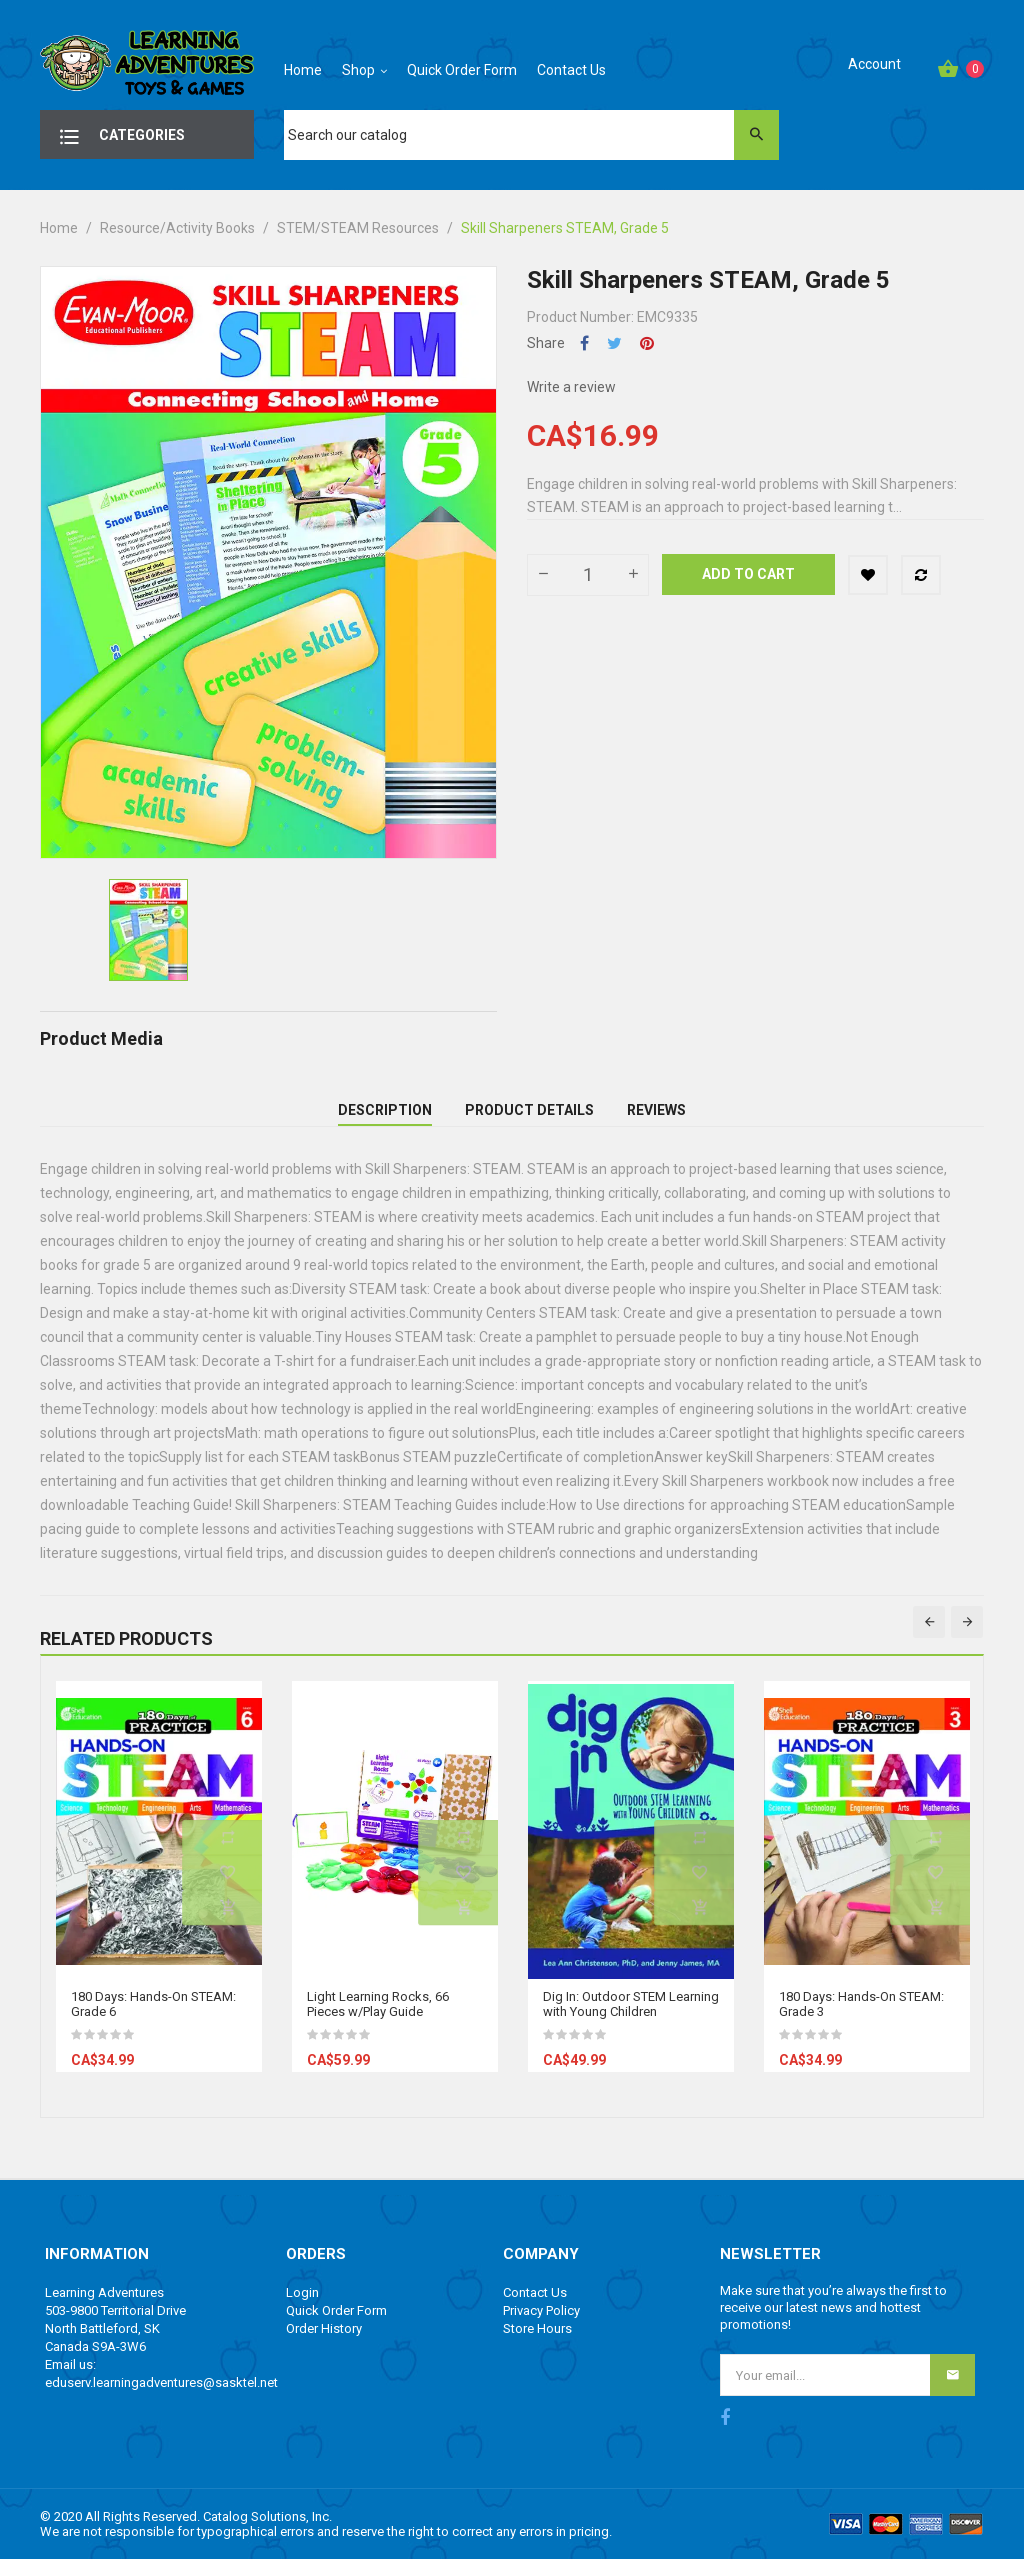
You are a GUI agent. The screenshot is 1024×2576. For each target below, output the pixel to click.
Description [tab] (385, 1119)
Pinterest (647, 343)
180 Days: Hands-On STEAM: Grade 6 (153, 2022)
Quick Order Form (336, 2328)
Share (584, 343)
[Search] (531, 135)
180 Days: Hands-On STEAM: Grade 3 (861, 2022)
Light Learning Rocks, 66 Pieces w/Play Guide (378, 2022)
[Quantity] (588, 575)
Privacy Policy (541, 2328)
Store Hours (537, 2346)
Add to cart (748, 574)
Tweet (614, 343)
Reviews (656, 1119)
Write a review (571, 387)
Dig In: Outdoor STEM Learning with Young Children (631, 2022)
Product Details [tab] (529, 1119)
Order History (324, 2346)
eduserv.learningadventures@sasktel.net (161, 2400)
